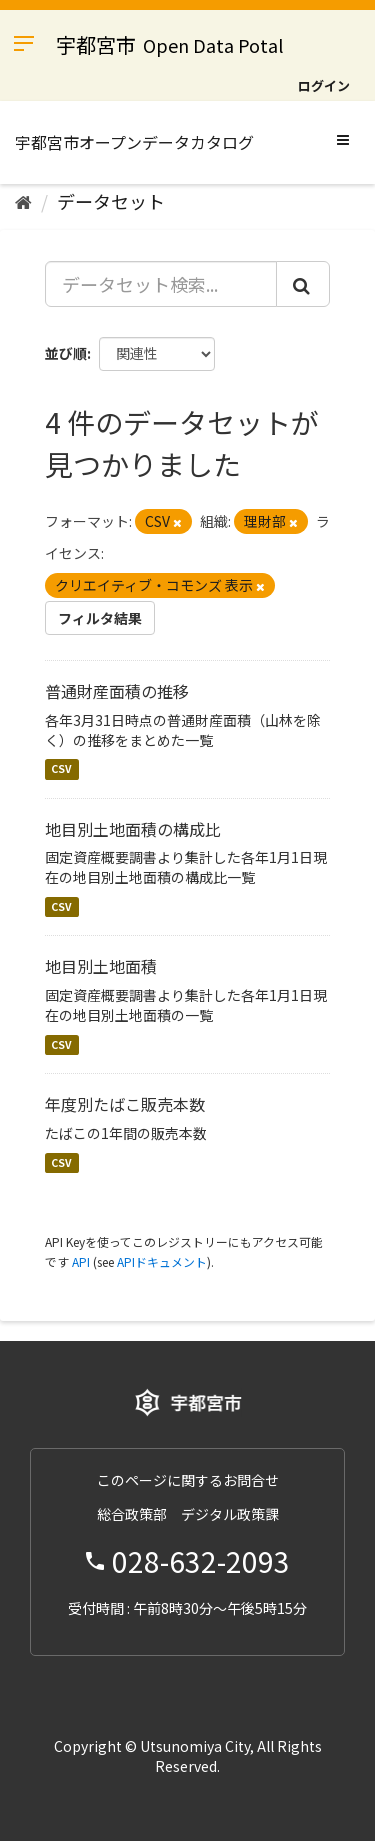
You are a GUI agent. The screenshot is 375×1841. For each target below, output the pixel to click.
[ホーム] (23, 201)
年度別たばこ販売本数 (125, 1104)
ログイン (324, 85)
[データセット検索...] (161, 284)
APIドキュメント (162, 1261)
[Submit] (303, 284)
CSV (61, 769)
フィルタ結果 (100, 618)
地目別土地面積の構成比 (133, 829)
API (81, 1261)
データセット (111, 201)
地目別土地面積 (101, 966)
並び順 (66, 353)
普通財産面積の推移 (117, 691)
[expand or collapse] (343, 139)
